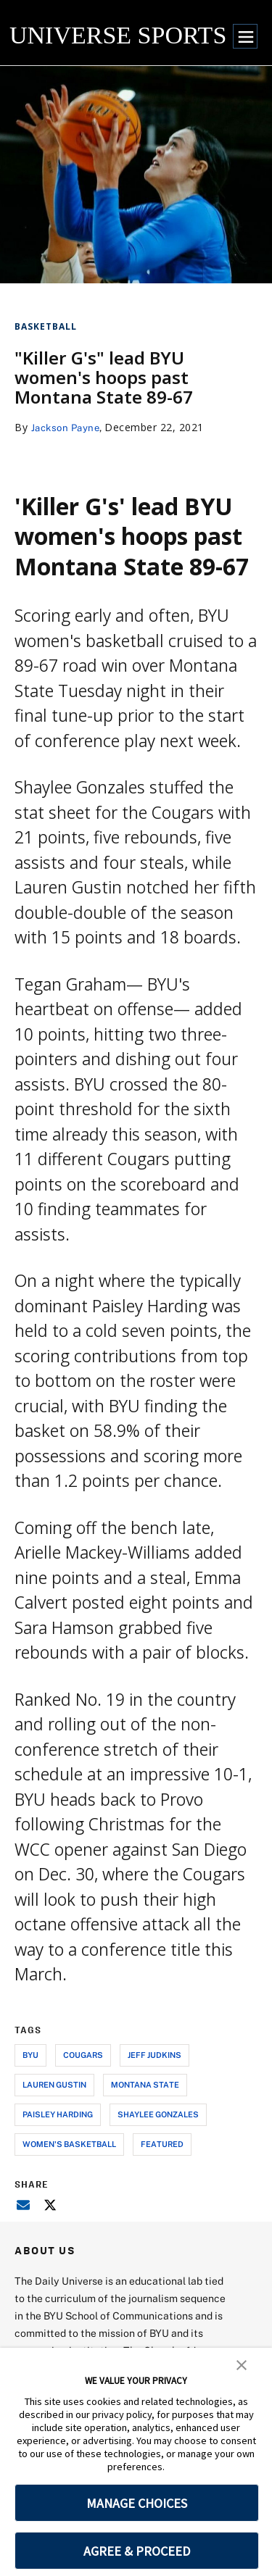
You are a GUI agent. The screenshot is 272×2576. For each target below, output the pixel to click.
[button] (241, 2363)
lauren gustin (54, 2084)
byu (30, 2054)
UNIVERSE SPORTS (117, 35)
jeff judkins (154, 2054)
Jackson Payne (68, 427)
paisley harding (57, 2114)
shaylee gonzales (158, 2114)
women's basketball (69, 2143)
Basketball (46, 326)
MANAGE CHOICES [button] (136, 2503)
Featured (162, 2143)
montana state (145, 2084)
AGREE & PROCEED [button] (136, 2551)
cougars (83, 2054)
